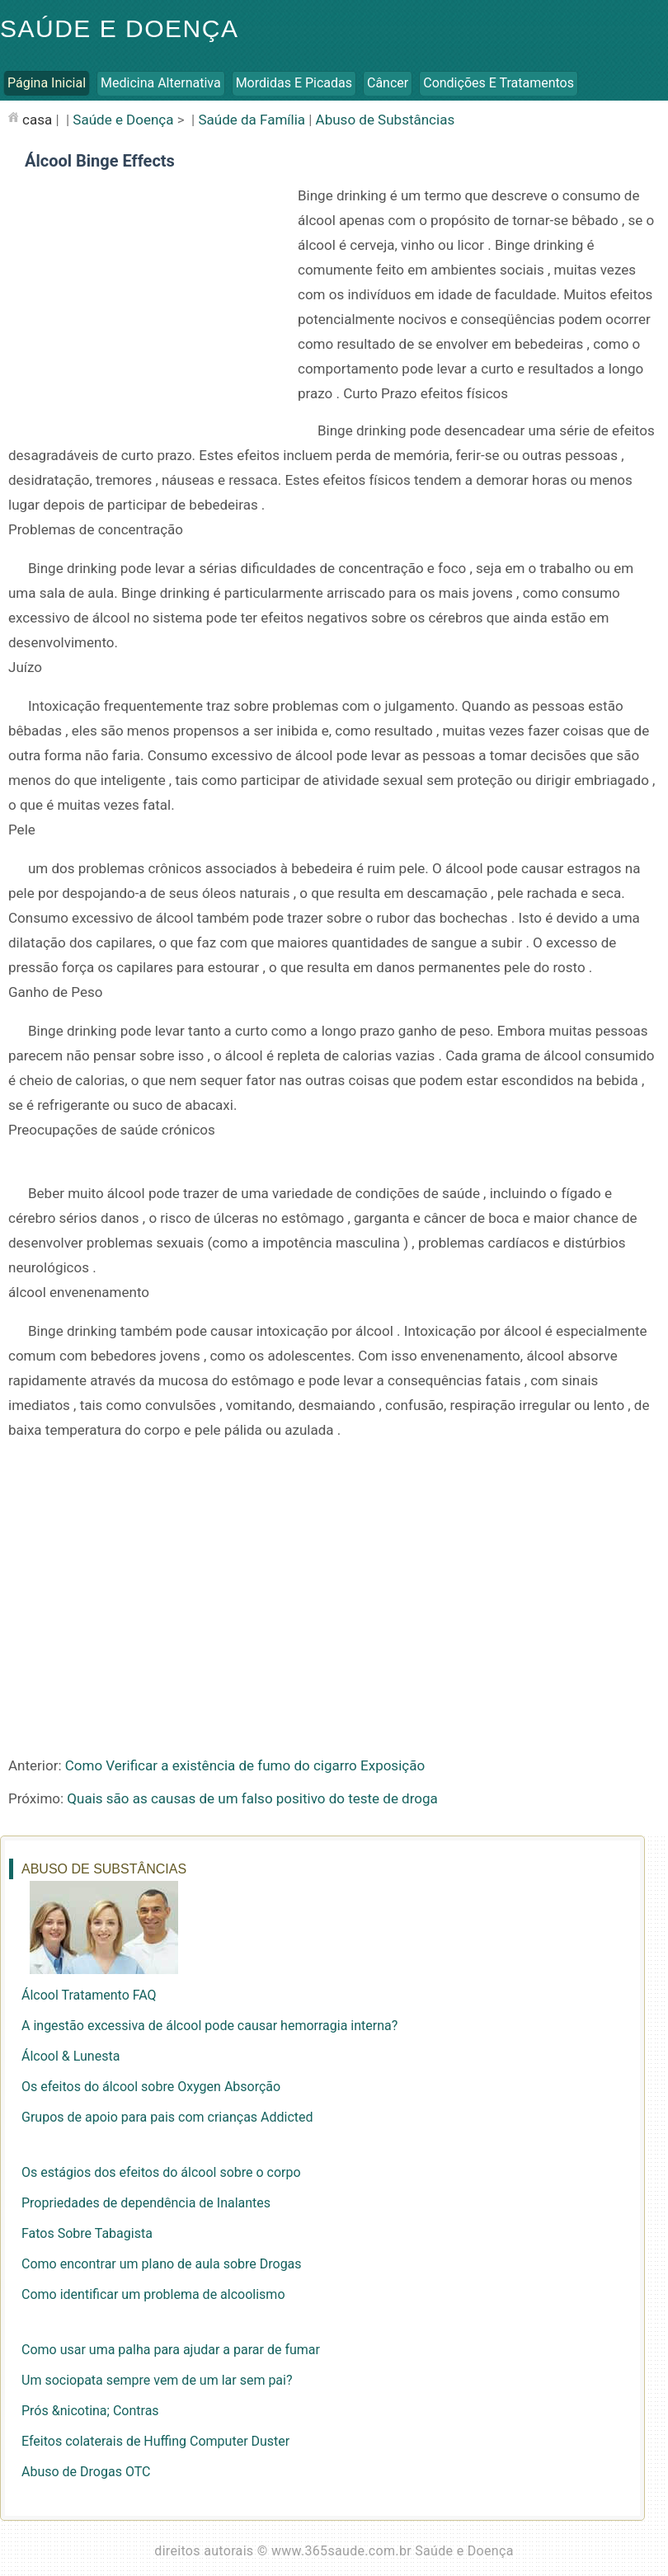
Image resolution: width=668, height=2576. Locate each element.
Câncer (387, 83)
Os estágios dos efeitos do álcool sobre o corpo (161, 2172)
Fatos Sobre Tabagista (87, 2233)
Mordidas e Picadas (294, 83)
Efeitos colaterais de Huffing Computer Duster (155, 2441)
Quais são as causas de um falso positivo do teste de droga (252, 1798)
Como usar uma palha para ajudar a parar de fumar (170, 2349)
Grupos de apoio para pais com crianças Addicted (167, 2117)
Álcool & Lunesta (70, 2056)
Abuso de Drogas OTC (85, 2472)
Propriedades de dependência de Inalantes (145, 2203)
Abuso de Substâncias (385, 119)
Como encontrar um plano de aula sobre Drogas (161, 2264)
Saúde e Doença (119, 28)
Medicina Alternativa (161, 83)
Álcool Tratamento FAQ (89, 1995)
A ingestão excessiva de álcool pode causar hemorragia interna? (209, 2025)
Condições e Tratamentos (498, 83)
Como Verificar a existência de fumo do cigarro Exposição (245, 1765)
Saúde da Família (251, 119)
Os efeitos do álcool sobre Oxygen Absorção (150, 2086)
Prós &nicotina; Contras (90, 2411)
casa (37, 119)
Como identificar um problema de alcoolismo (153, 2294)
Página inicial (46, 83)
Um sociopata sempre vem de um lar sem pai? (157, 2380)
